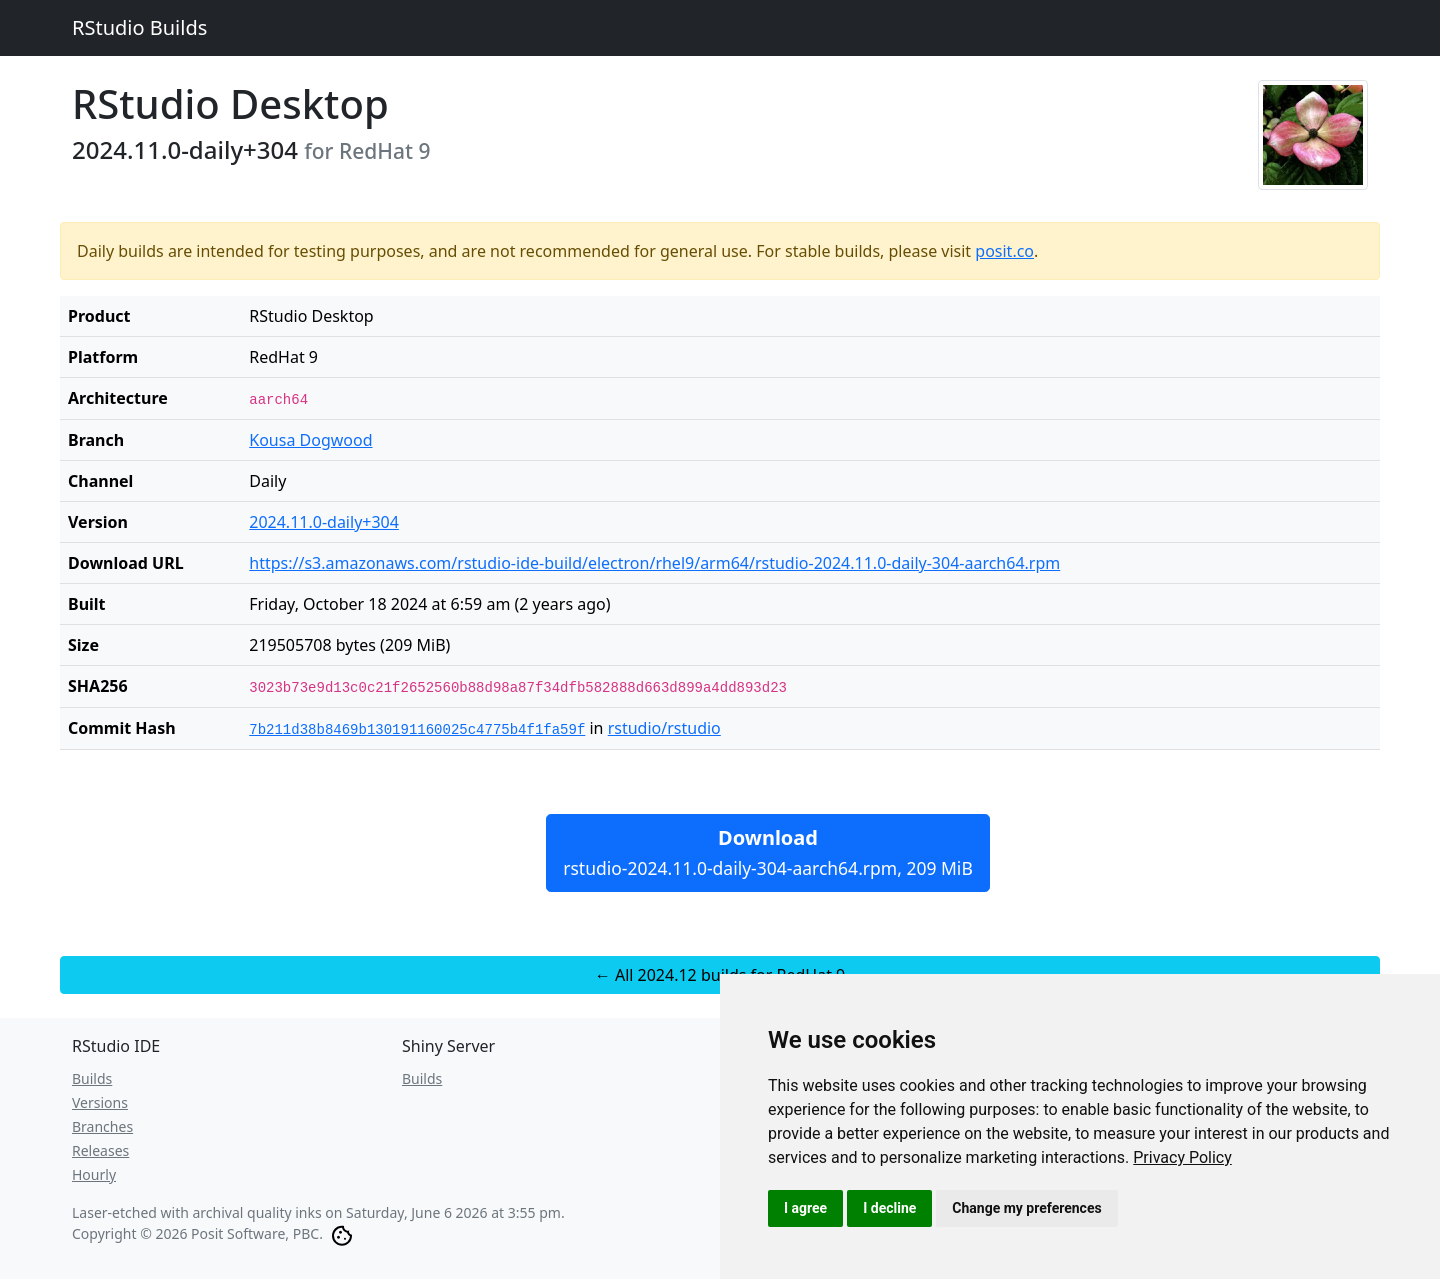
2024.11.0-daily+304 (324, 522)
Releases (100, 1150)
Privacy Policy (1182, 1157)
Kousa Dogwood (310, 440)
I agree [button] (805, 1208)
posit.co (1004, 251)
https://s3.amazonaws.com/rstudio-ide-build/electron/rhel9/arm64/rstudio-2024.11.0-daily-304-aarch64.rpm (654, 563)
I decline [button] (889, 1208)
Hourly (94, 1174)
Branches (102, 1126)
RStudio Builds (139, 27)
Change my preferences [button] (1026, 1208)
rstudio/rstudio (664, 728)
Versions (100, 1102)
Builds (92, 1078)
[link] (1182, 1157)
